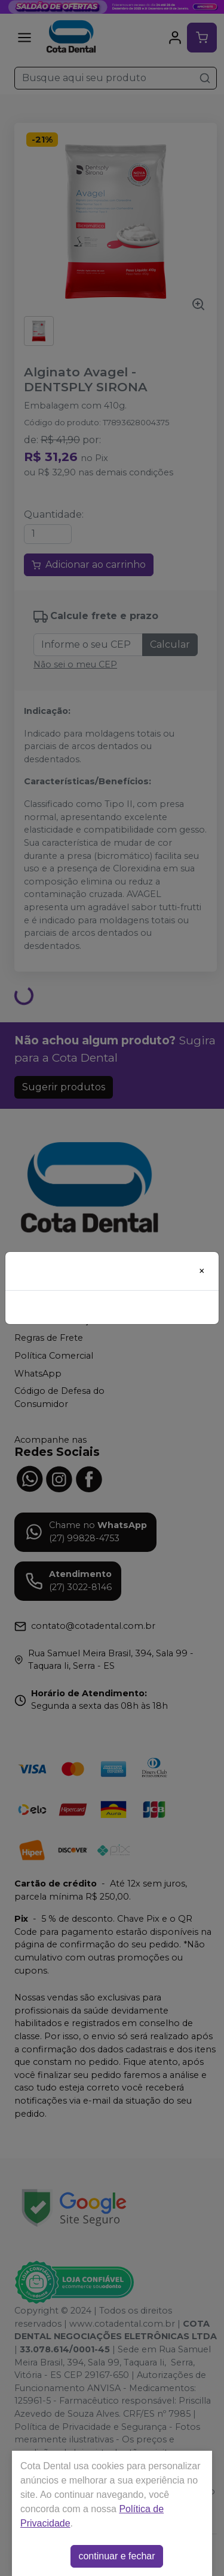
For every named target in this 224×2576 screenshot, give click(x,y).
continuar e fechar (116, 2556)
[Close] (202, 1271)
